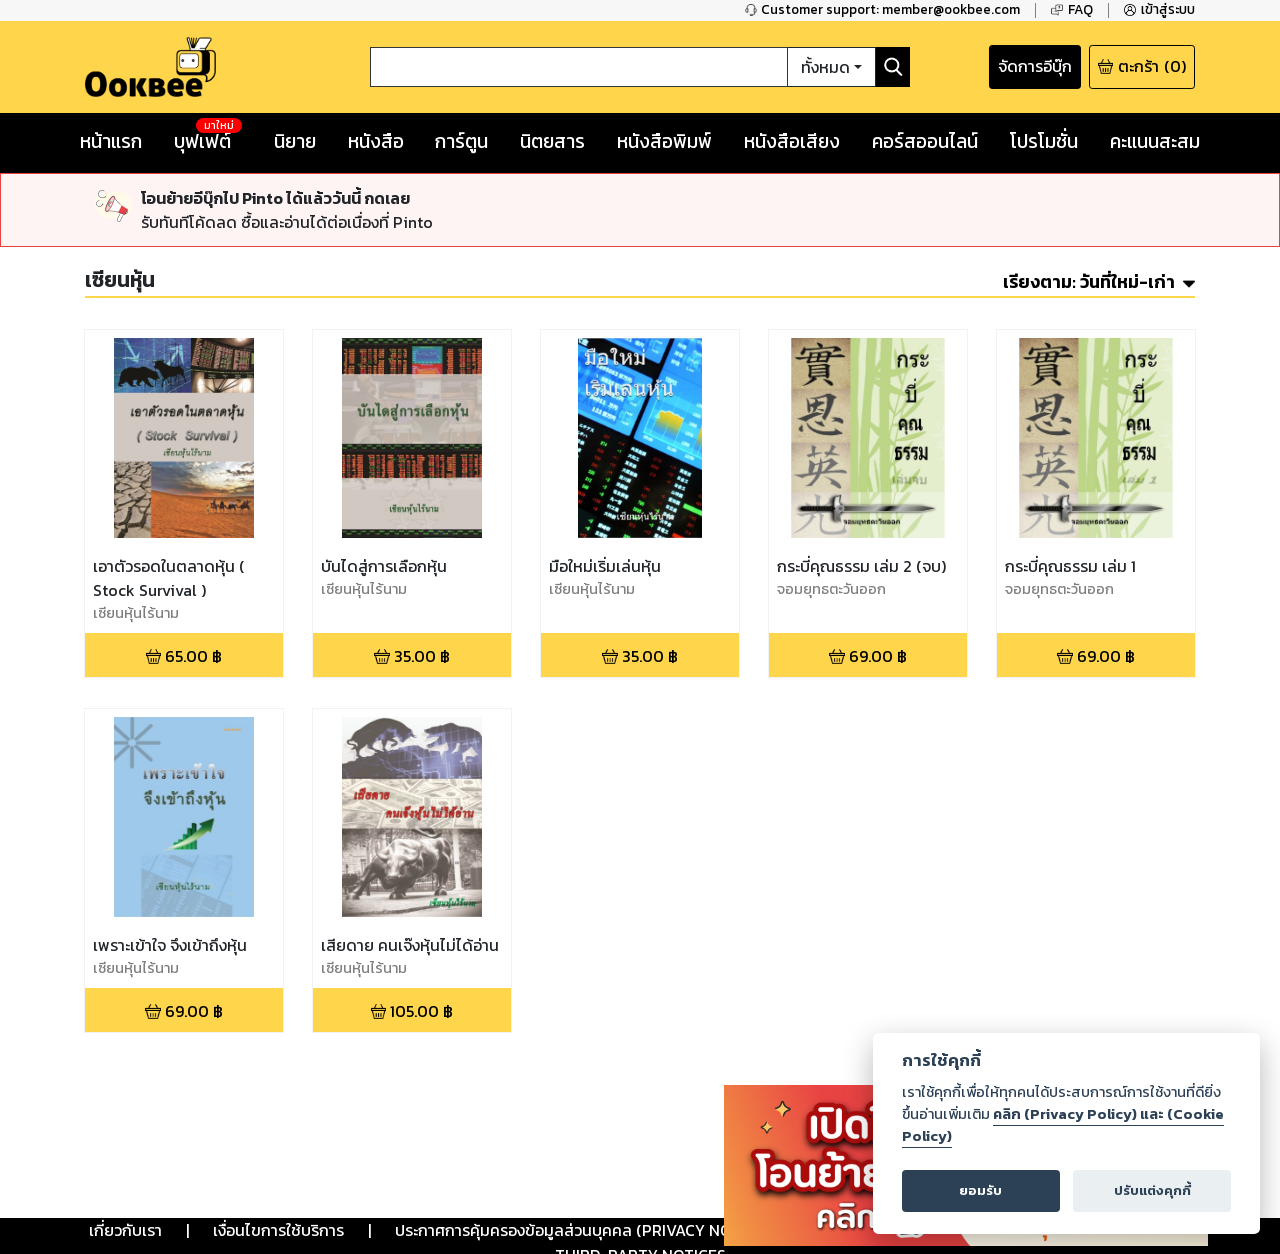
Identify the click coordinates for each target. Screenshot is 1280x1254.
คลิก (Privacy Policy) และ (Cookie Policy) (1063, 1125)
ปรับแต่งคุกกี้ (1152, 1190)
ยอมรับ (980, 1190)
